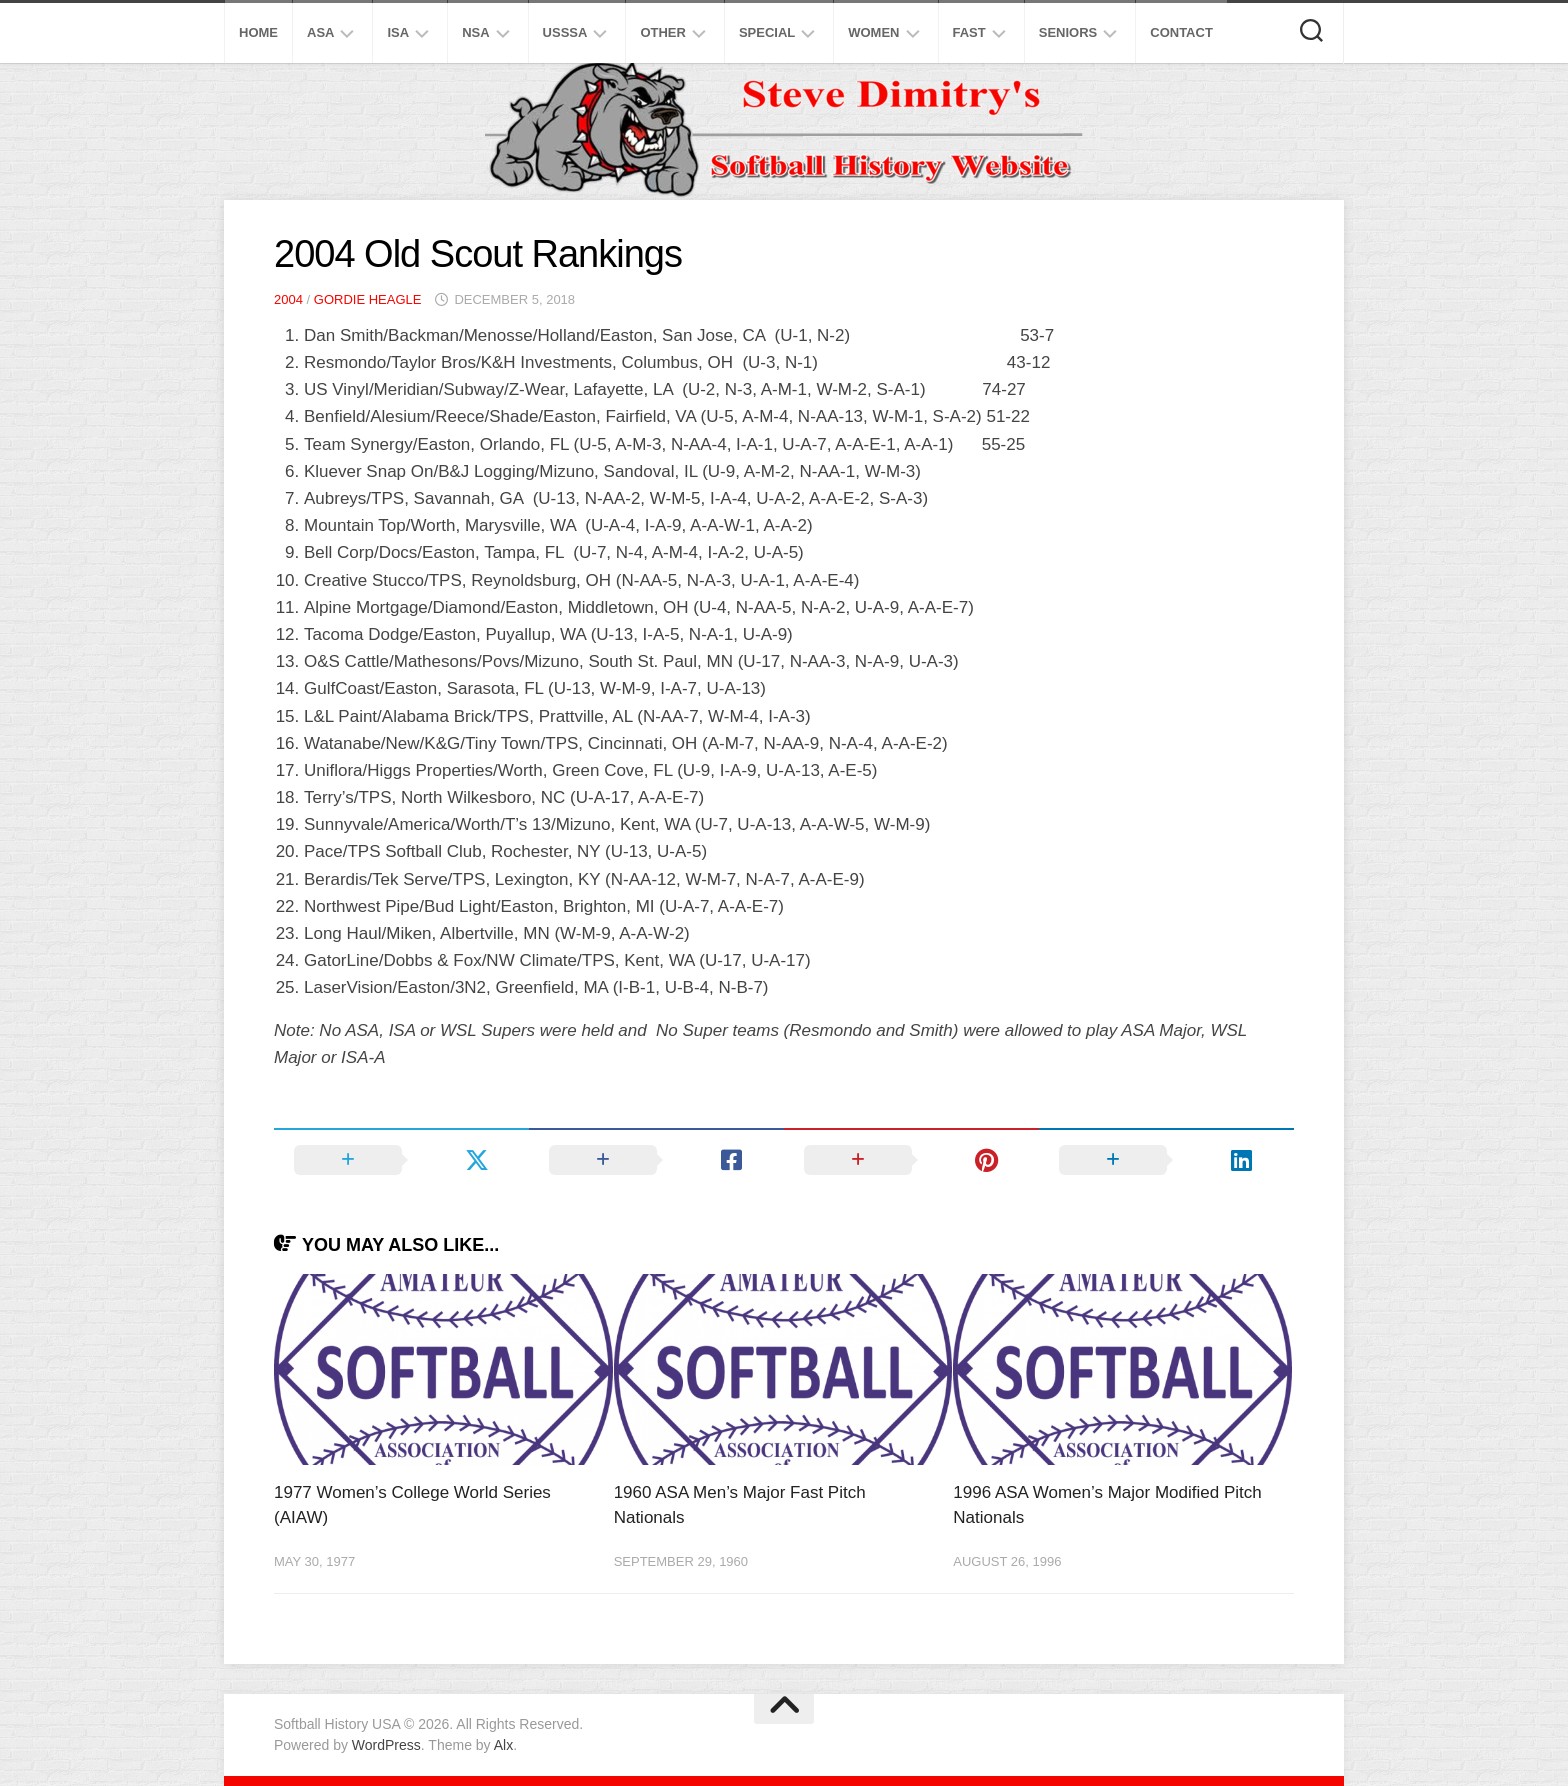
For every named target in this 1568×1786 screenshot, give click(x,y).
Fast (969, 32)
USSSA (565, 32)
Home (258, 32)
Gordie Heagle (368, 299)
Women (873, 32)
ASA (320, 32)
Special (767, 32)
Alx (503, 1745)
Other (663, 32)
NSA (475, 32)
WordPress (386, 1745)
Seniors (1068, 32)
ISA (398, 32)
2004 (288, 299)
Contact (1181, 32)
